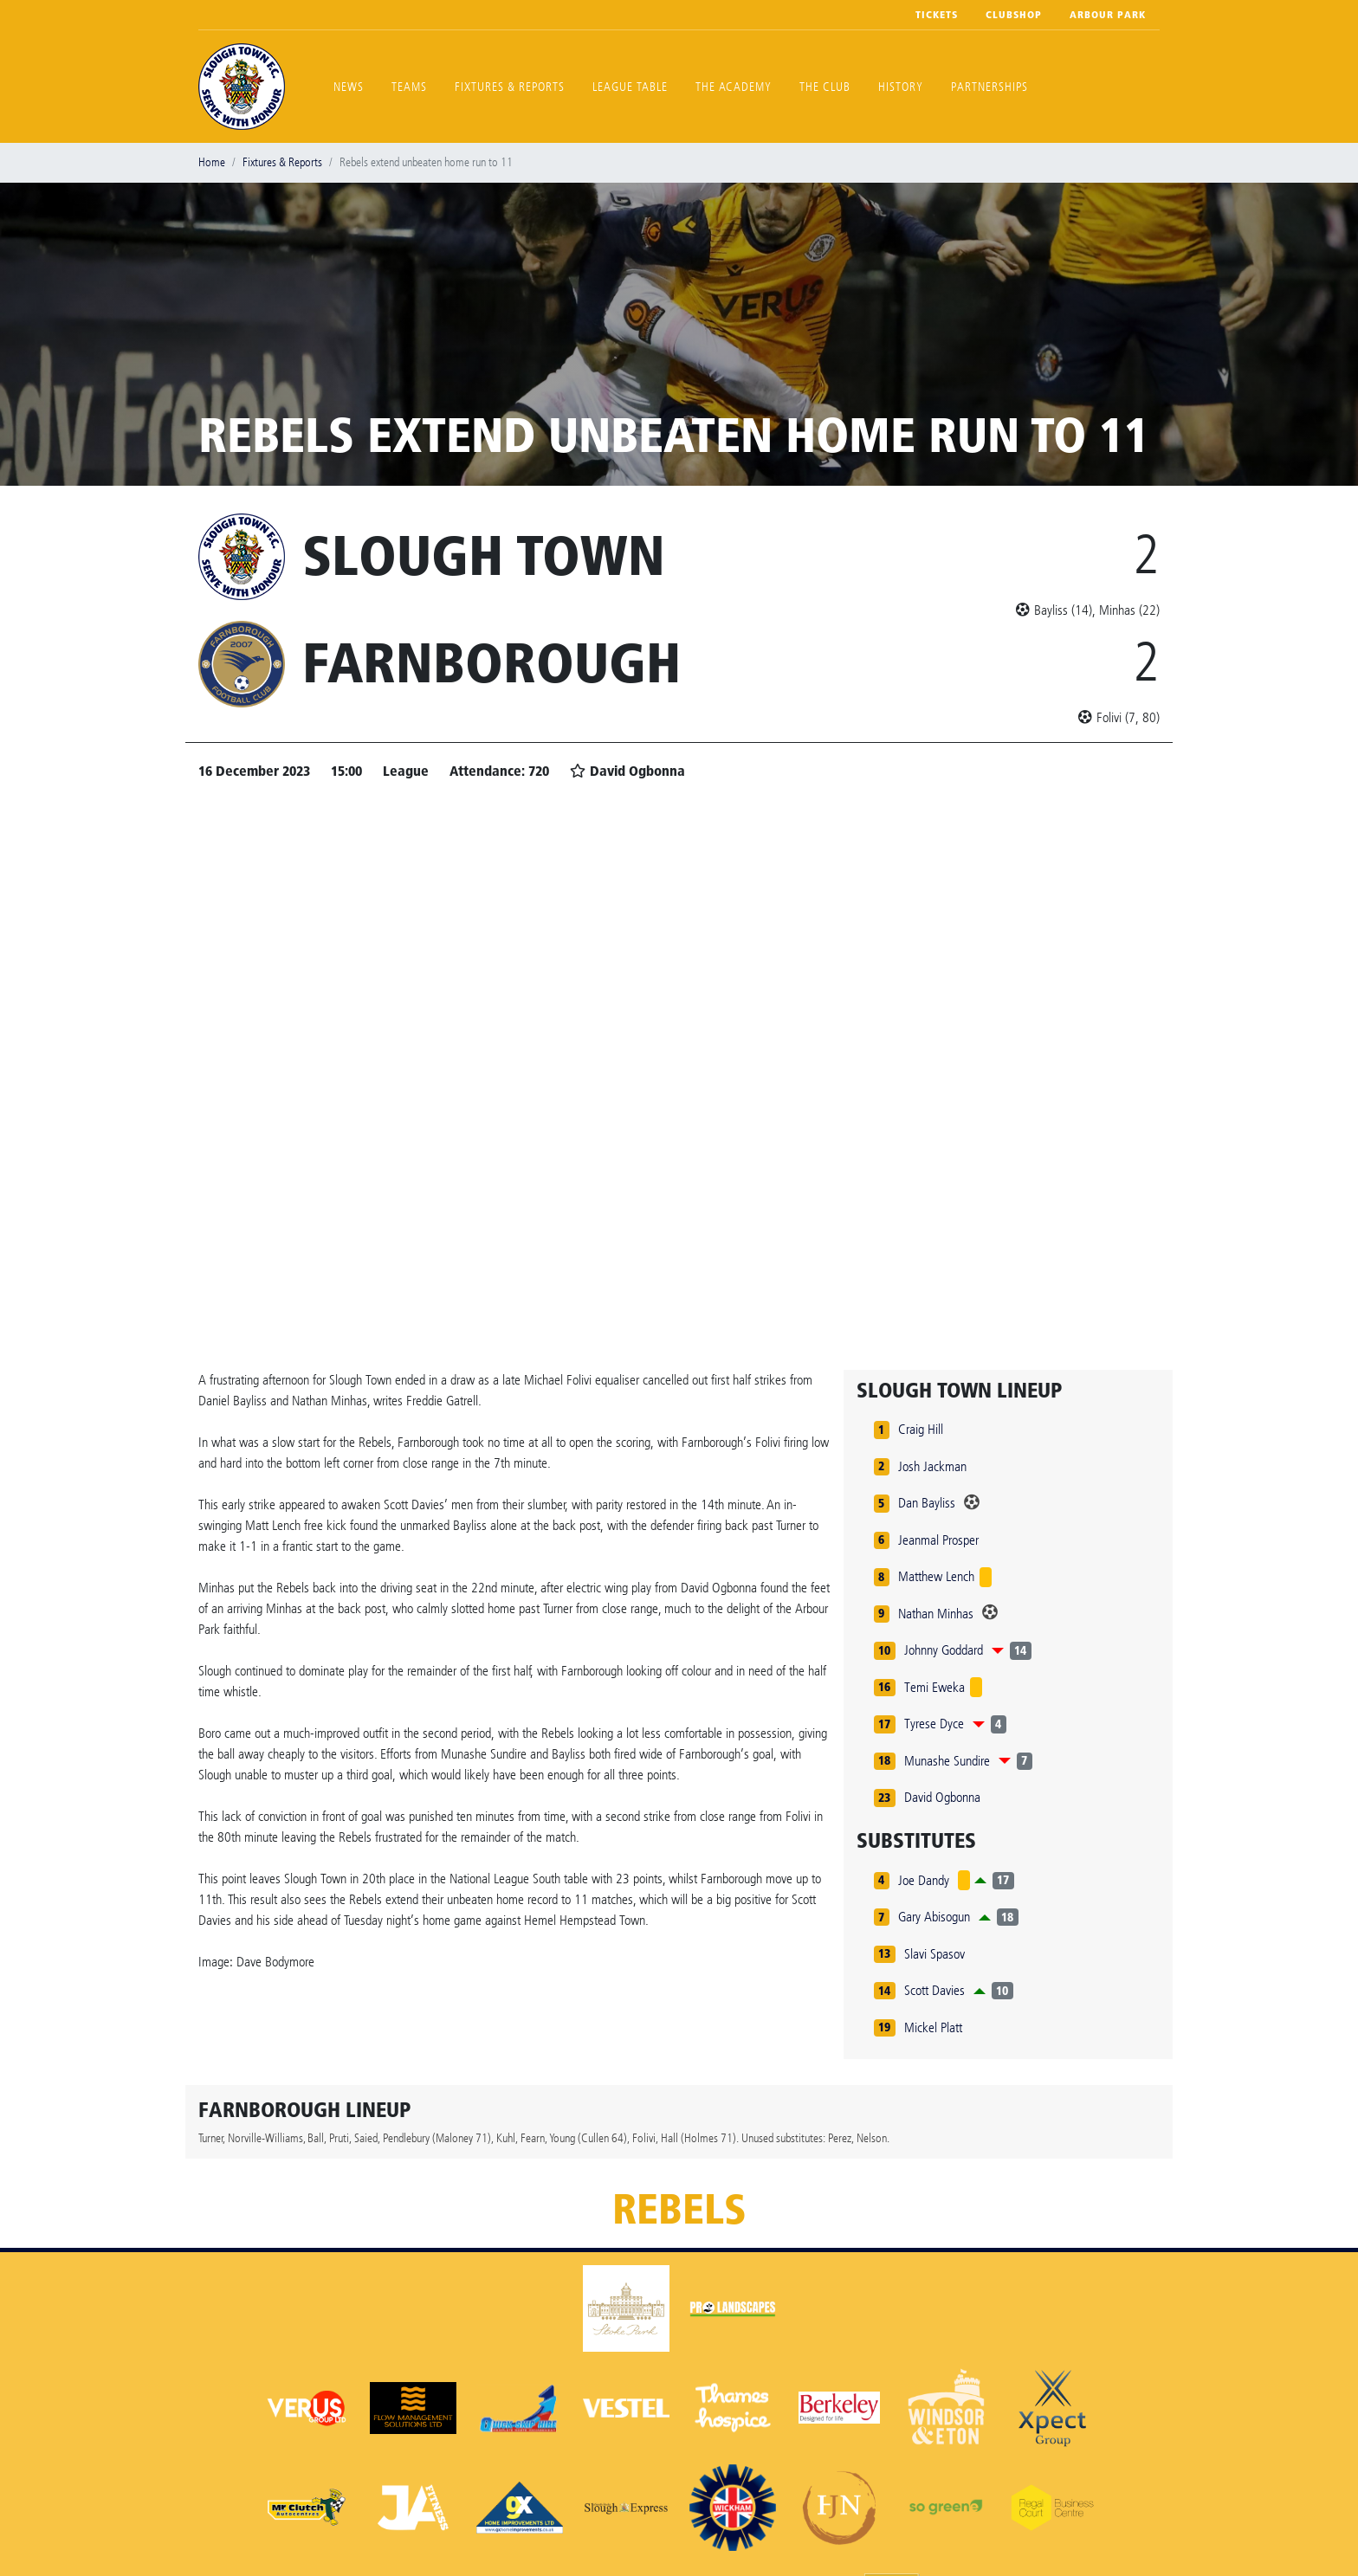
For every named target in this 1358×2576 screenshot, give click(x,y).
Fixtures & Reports (510, 87)
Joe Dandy (923, 1880)
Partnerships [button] (989, 87)
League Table (630, 87)
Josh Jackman (932, 1466)
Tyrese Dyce (934, 1723)
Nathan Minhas (935, 1613)
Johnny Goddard (943, 1650)
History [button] (900, 87)
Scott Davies (934, 1990)
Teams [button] (409, 87)
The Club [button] (824, 87)
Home (211, 162)
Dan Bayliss (926, 1503)
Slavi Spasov (934, 1954)
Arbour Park (1108, 15)
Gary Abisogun (934, 1916)
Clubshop (1014, 15)
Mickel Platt (933, 2027)
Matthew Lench (936, 1576)
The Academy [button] (733, 87)
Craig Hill (920, 1429)
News (348, 87)
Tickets (936, 15)
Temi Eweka (934, 1687)
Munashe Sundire (947, 1761)
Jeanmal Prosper (938, 1540)
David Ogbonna (942, 1797)
